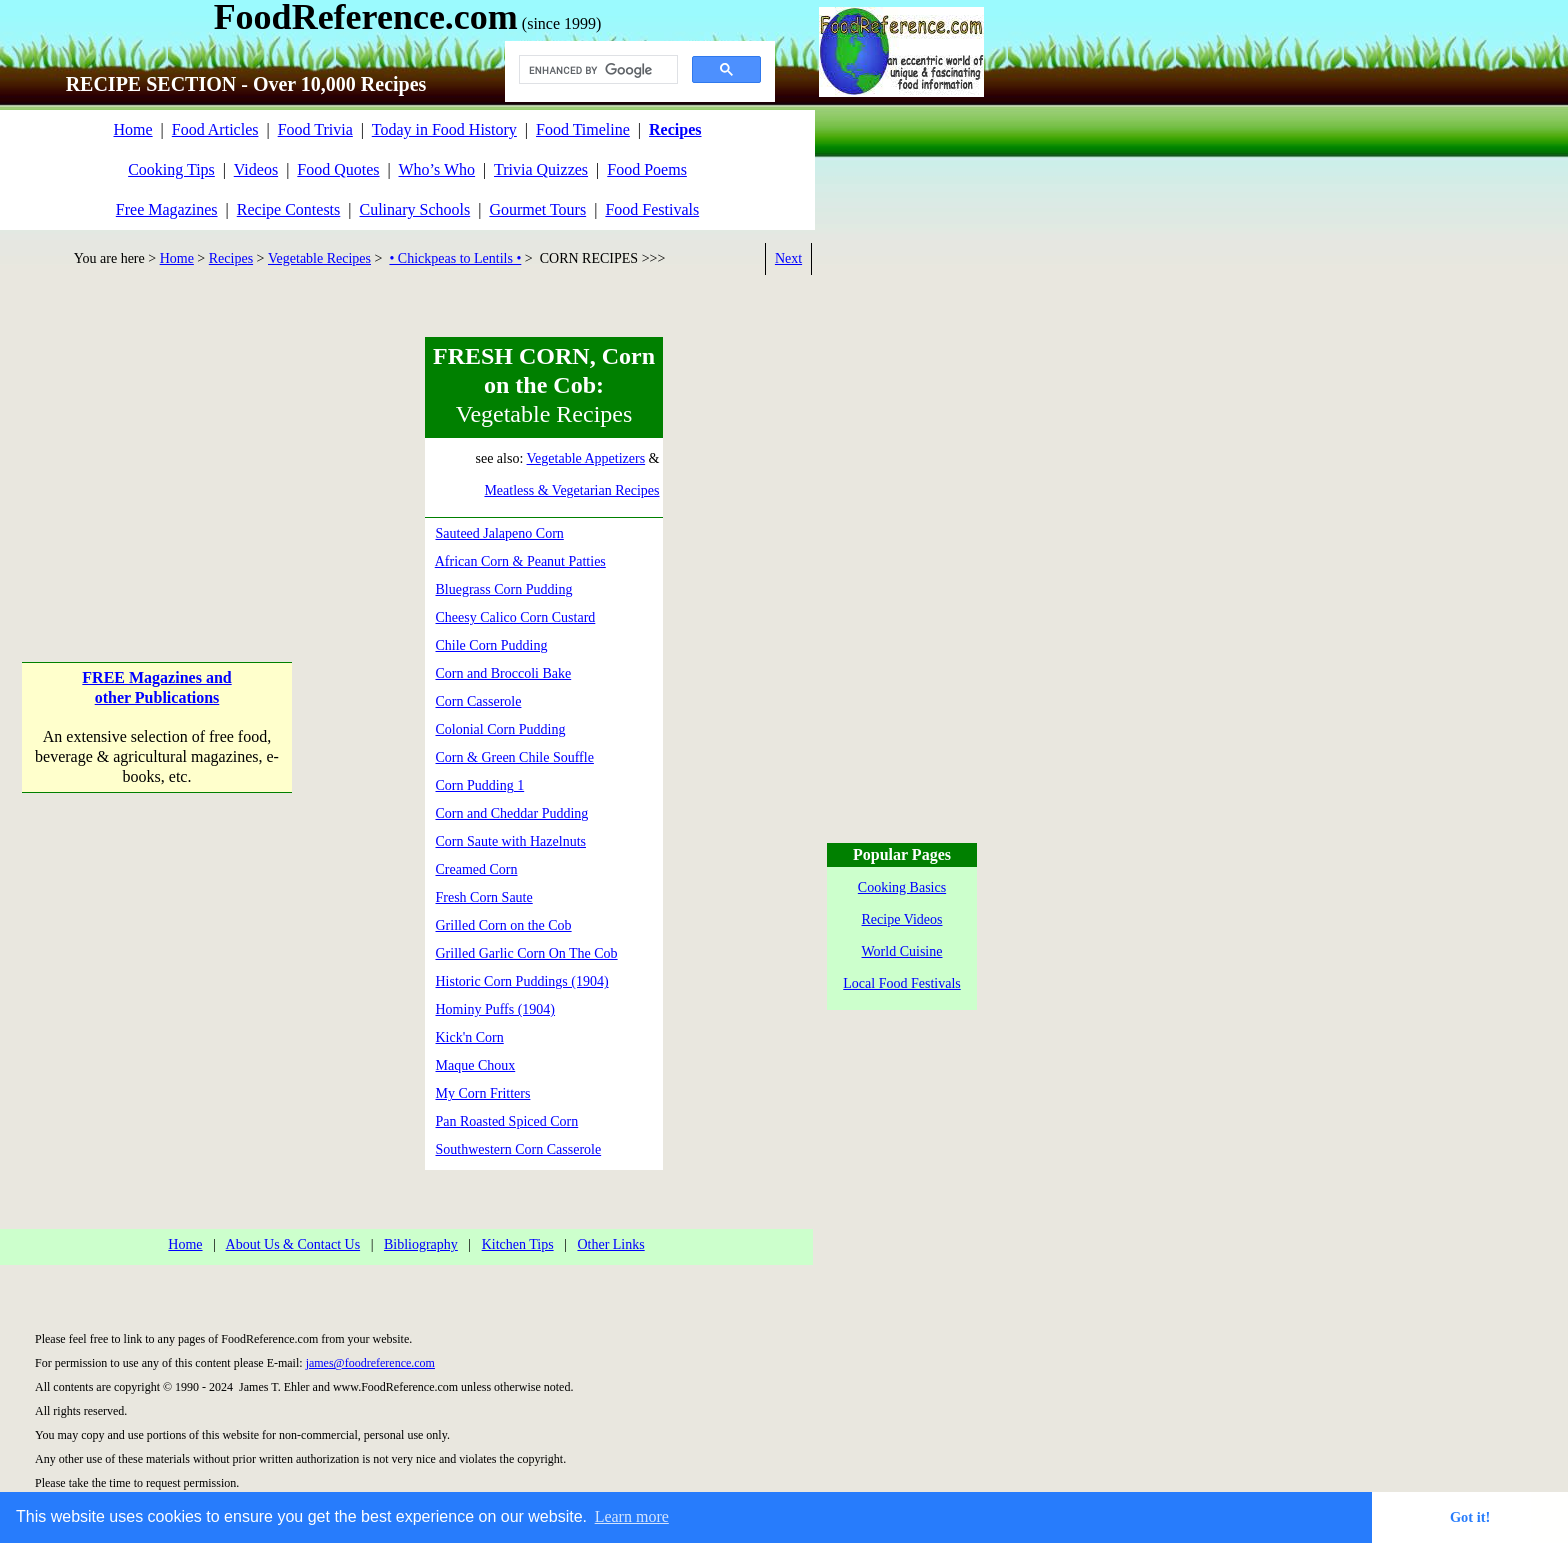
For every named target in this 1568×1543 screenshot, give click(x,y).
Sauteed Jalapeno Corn (500, 533)
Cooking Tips (171, 169)
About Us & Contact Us (293, 1244)
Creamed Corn (477, 869)
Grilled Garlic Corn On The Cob (527, 953)
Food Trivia (315, 129)
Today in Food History (444, 129)
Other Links (610, 1244)
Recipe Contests (289, 209)
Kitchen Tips (518, 1244)
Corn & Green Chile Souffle (515, 757)
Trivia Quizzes (541, 169)
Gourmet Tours (537, 209)
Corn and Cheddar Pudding (512, 813)
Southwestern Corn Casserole (519, 1149)
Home (132, 129)
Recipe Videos (902, 919)
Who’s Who (437, 169)
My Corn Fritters (483, 1093)
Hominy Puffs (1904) (496, 1009)
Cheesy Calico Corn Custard (516, 617)
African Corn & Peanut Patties (520, 561)
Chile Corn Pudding (492, 645)
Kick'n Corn (470, 1037)
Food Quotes (338, 169)
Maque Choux (476, 1065)
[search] (596, 70)
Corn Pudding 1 (480, 785)
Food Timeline (583, 129)
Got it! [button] (1470, 1517)
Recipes (231, 258)
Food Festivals (652, 209)
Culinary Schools (415, 209)
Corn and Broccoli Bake (504, 673)
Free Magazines (167, 209)
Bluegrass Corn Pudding (504, 589)
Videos (256, 169)
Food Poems (647, 169)
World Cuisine (902, 951)
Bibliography (421, 1244)
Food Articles (215, 129)
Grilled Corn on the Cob (504, 925)
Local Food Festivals (901, 983)
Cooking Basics (902, 887)
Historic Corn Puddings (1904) (522, 981)
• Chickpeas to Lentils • (455, 258)
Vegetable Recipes (319, 258)
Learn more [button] (632, 1516)
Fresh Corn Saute (484, 897)
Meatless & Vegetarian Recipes (571, 490)
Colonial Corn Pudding (501, 729)
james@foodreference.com (370, 1363)
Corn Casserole (479, 701)
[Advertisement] (157, 462)
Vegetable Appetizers (586, 458)
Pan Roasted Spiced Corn (507, 1121)
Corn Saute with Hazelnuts (511, 841)
